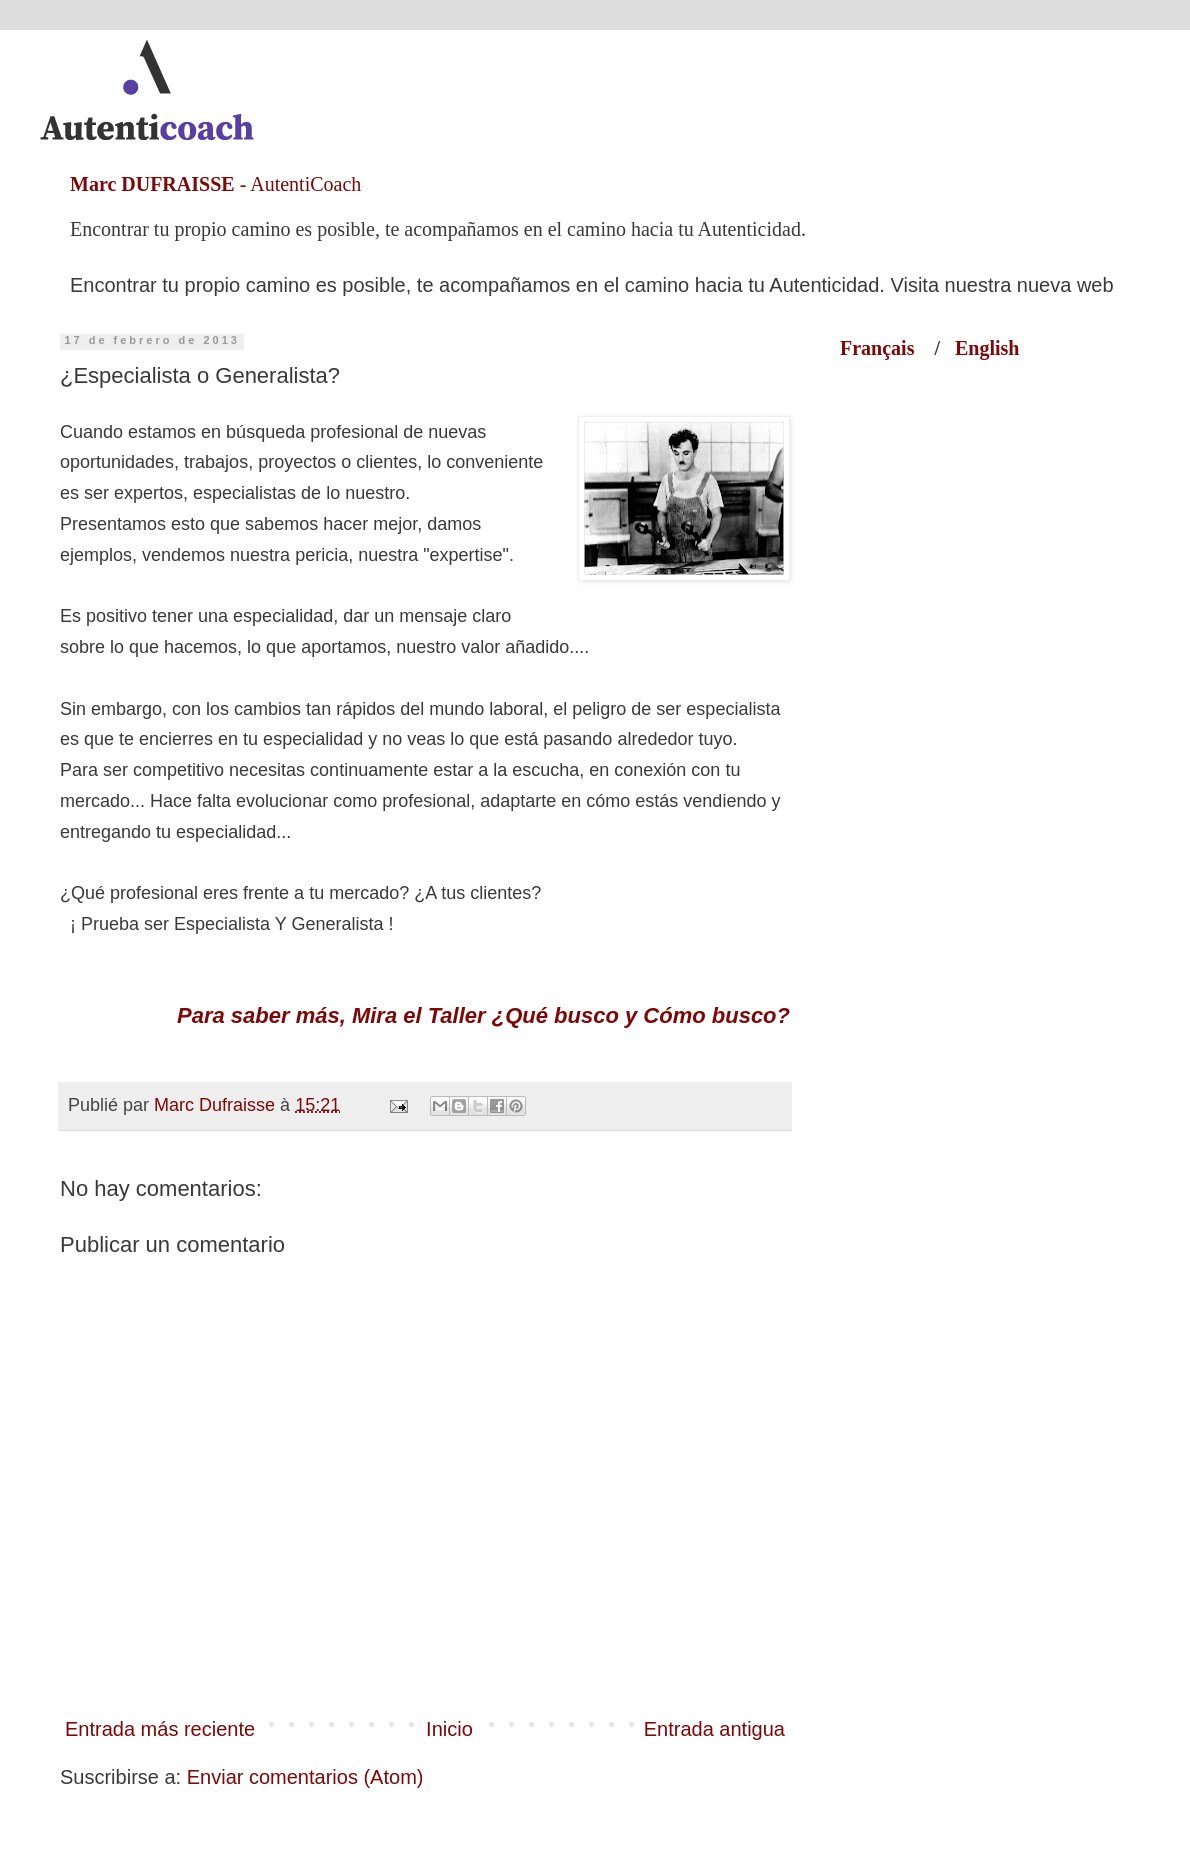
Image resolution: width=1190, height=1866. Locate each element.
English (987, 348)
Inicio (449, 1729)
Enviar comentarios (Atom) (305, 1777)
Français (887, 348)
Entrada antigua (714, 1729)
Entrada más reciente (160, 1729)
